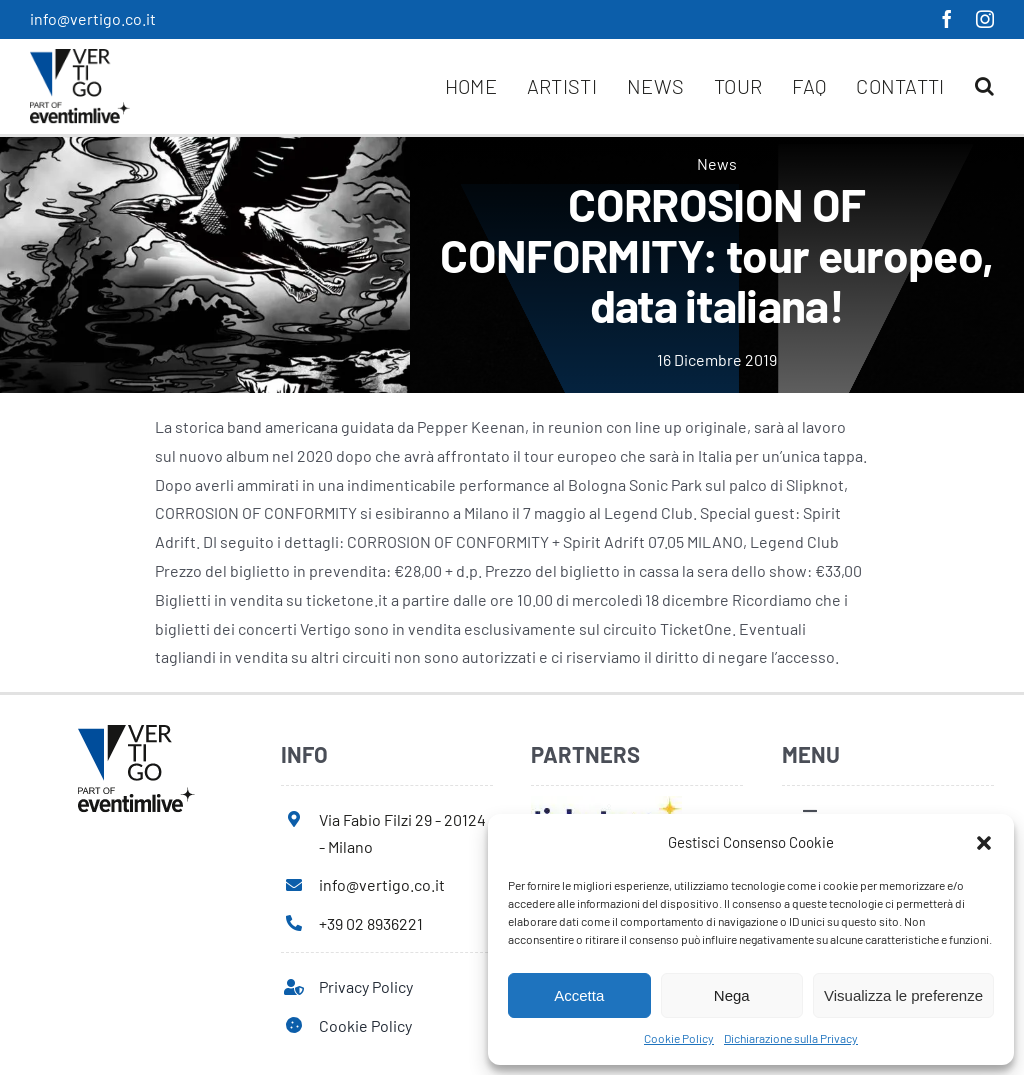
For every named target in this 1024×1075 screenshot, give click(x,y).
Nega (732, 995)
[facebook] (947, 19)
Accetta (579, 995)
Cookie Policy (679, 1038)
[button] (984, 843)
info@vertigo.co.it (93, 18)
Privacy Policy (366, 986)
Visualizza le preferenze (903, 995)
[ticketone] (606, 803)
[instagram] (985, 19)
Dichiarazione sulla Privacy (791, 1038)
